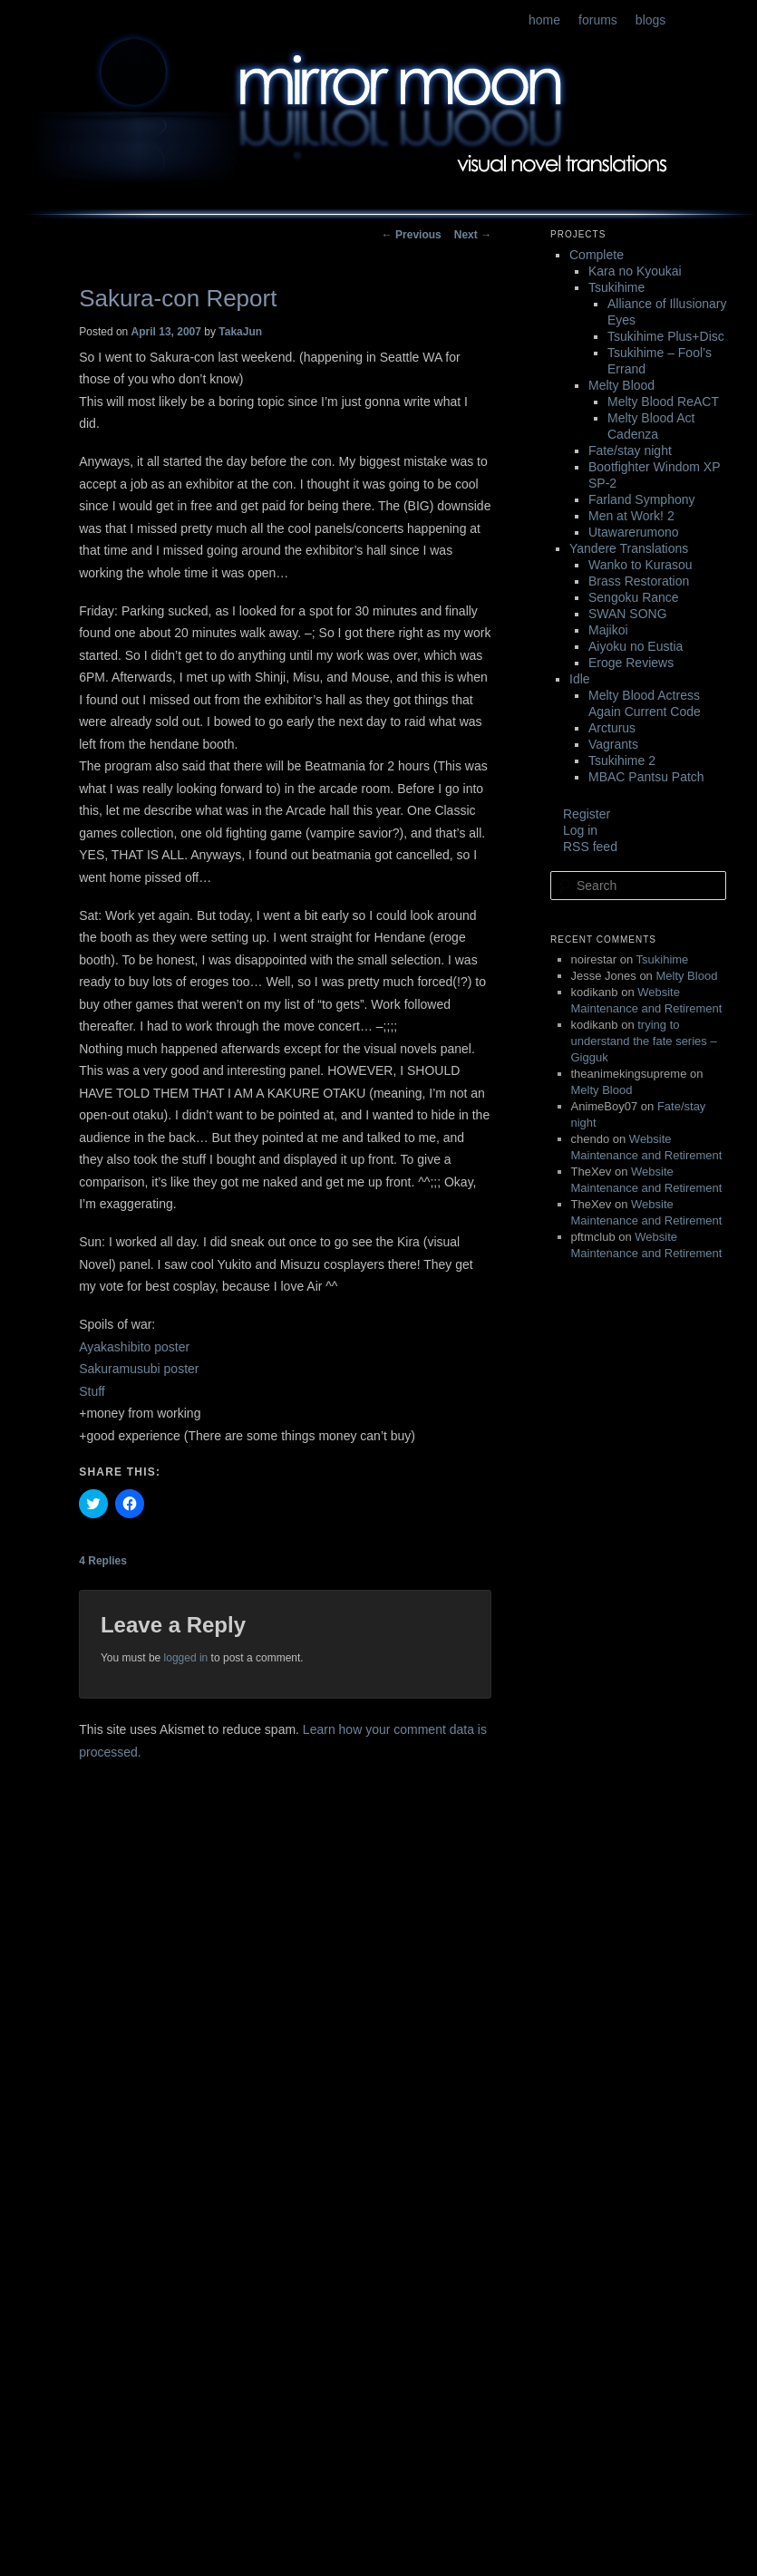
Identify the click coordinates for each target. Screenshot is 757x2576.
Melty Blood (621, 385)
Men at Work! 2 (631, 515)
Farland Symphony (641, 499)
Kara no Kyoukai (635, 271)
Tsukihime (616, 287)
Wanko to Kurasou (640, 564)
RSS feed (590, 846)
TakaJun (240, 331)
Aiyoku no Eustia (635, 646)
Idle (579, 679)
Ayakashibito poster (134, 1347)
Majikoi (608, 630)
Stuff (92, 1391)
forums (597, 20)
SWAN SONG (627, 613)
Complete (596, 254)
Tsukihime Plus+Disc (665, 336)
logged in (186, 1657)
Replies (103, 1560)
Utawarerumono (633, 532)
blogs (650, 20)
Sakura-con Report (178, 298)
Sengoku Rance (633, 597)
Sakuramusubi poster (139, 1368)
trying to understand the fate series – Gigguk (644, 1041)
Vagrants (613, 744)
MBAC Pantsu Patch (646, 777)
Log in (580, 830)
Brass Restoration (638, 581)
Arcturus (612, 728)
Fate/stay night (630, 450)
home (544, 20)
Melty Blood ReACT (663, 401)
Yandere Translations (628, 548)
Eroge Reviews (631, 662)
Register (586, 814)
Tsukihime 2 (621, 760)
